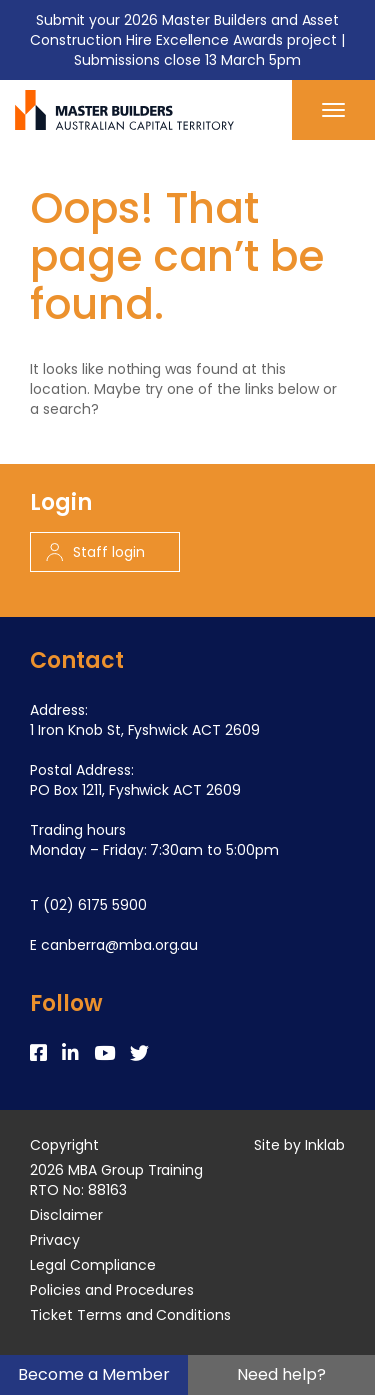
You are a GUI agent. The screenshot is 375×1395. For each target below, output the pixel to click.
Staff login (95, 552)
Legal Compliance (93, 1265)
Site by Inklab (299, 1145)
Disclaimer (66, 1215)
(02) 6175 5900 (95, 905)
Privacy (55, 1240)
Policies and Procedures (112, 1290)
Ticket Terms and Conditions (130, 1315)
